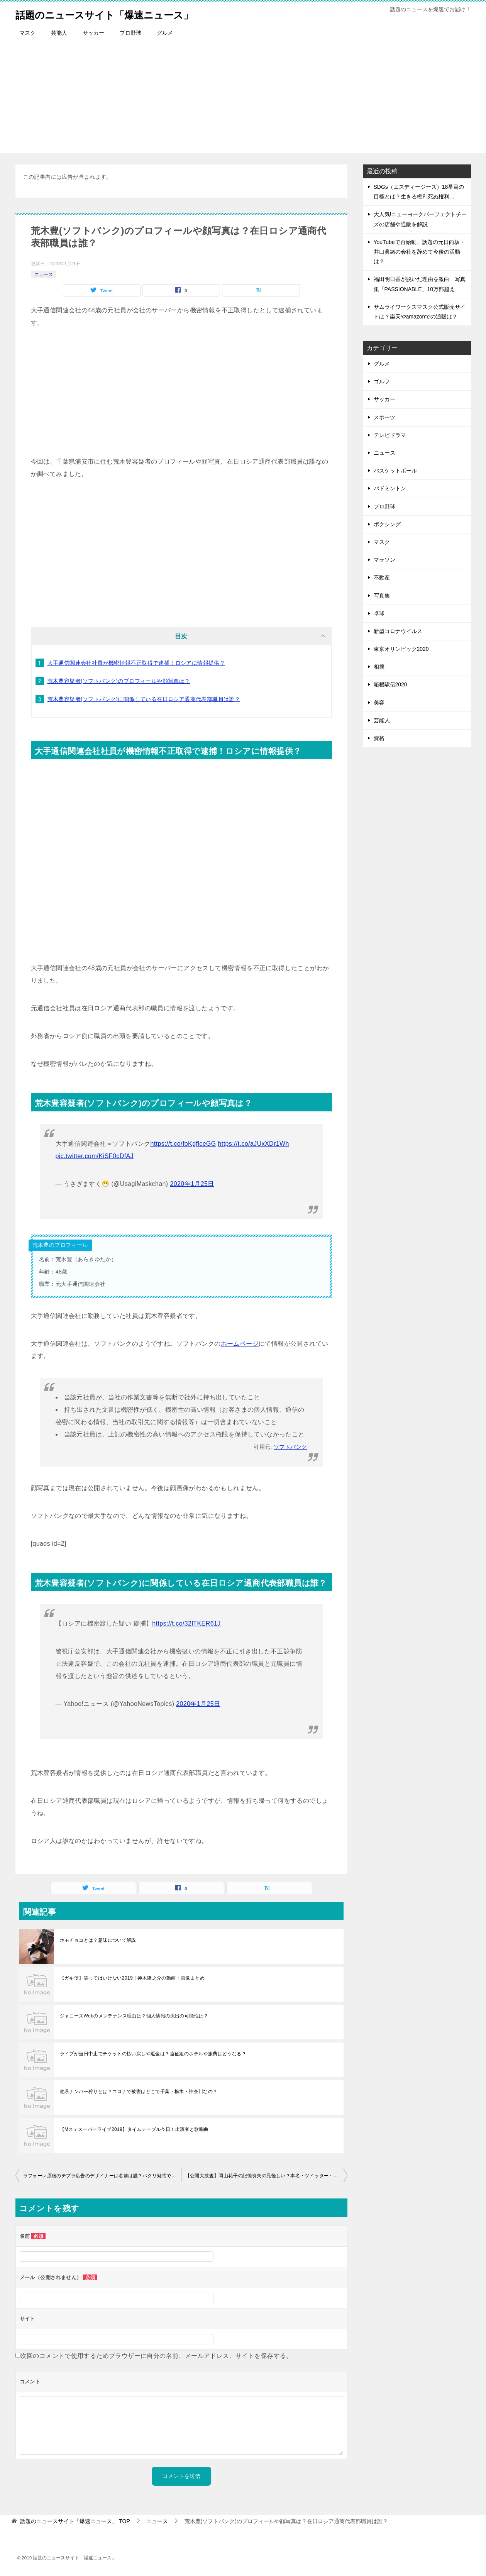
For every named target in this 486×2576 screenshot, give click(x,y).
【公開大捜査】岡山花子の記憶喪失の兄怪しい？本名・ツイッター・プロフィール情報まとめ (266, 2175)
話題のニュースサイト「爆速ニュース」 (121, 13)
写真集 (382, 596)
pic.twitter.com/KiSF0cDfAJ (95, 1156)
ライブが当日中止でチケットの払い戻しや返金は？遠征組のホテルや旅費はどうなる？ (153, 2053)
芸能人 (59, 33)
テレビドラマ (390, 435)
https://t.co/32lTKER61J (186, 1623)
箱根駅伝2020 (390, 684)
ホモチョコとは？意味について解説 (98, 1940)
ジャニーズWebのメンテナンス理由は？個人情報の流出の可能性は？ (134, 2016)
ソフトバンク (290, 1447)
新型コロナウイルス (398, 631)
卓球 (379, 613)
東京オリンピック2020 (401, 649)
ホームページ (240, 1343)
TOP (75, 2521)
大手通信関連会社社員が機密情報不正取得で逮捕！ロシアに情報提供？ (136, 663)
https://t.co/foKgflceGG (183, 1143)
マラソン (384, 560)
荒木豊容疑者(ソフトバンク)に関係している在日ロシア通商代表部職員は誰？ (143, 699)
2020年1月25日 (192, 1183)
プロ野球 (130, 33)
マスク (27, 33)
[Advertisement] (243, 99)
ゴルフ (382, 381)
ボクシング (387, 524)
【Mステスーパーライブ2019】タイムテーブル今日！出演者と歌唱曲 (134, 2129)
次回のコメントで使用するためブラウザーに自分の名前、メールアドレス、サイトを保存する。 (156, 2355)
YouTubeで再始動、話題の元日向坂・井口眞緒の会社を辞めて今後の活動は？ (419, 251)
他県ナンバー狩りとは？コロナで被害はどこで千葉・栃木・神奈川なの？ (139, 2091)
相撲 (379, 667)
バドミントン (390, 488)
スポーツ (384, 417)
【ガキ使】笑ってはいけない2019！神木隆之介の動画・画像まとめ (132, 1978)
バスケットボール (395, 470)
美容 (379, 702)
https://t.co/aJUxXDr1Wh (253, 1143)
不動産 (382, 577)
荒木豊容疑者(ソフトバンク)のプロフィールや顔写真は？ (118, 681)
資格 (379, 738)
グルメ (165, 33)
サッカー (93, 33)
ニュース (43, 274)
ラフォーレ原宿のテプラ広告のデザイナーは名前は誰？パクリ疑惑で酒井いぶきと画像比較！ (102, 2175)
